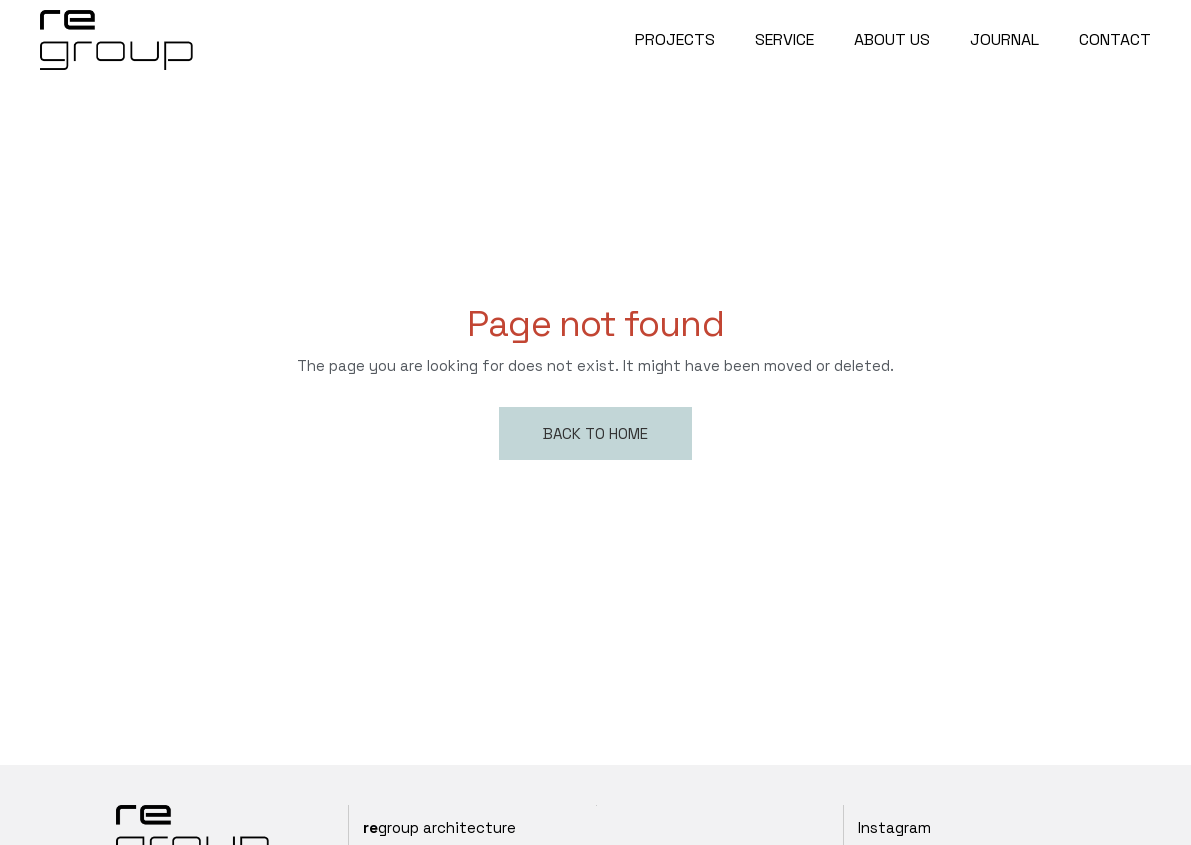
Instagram (894, 827)
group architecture (439, 827)
